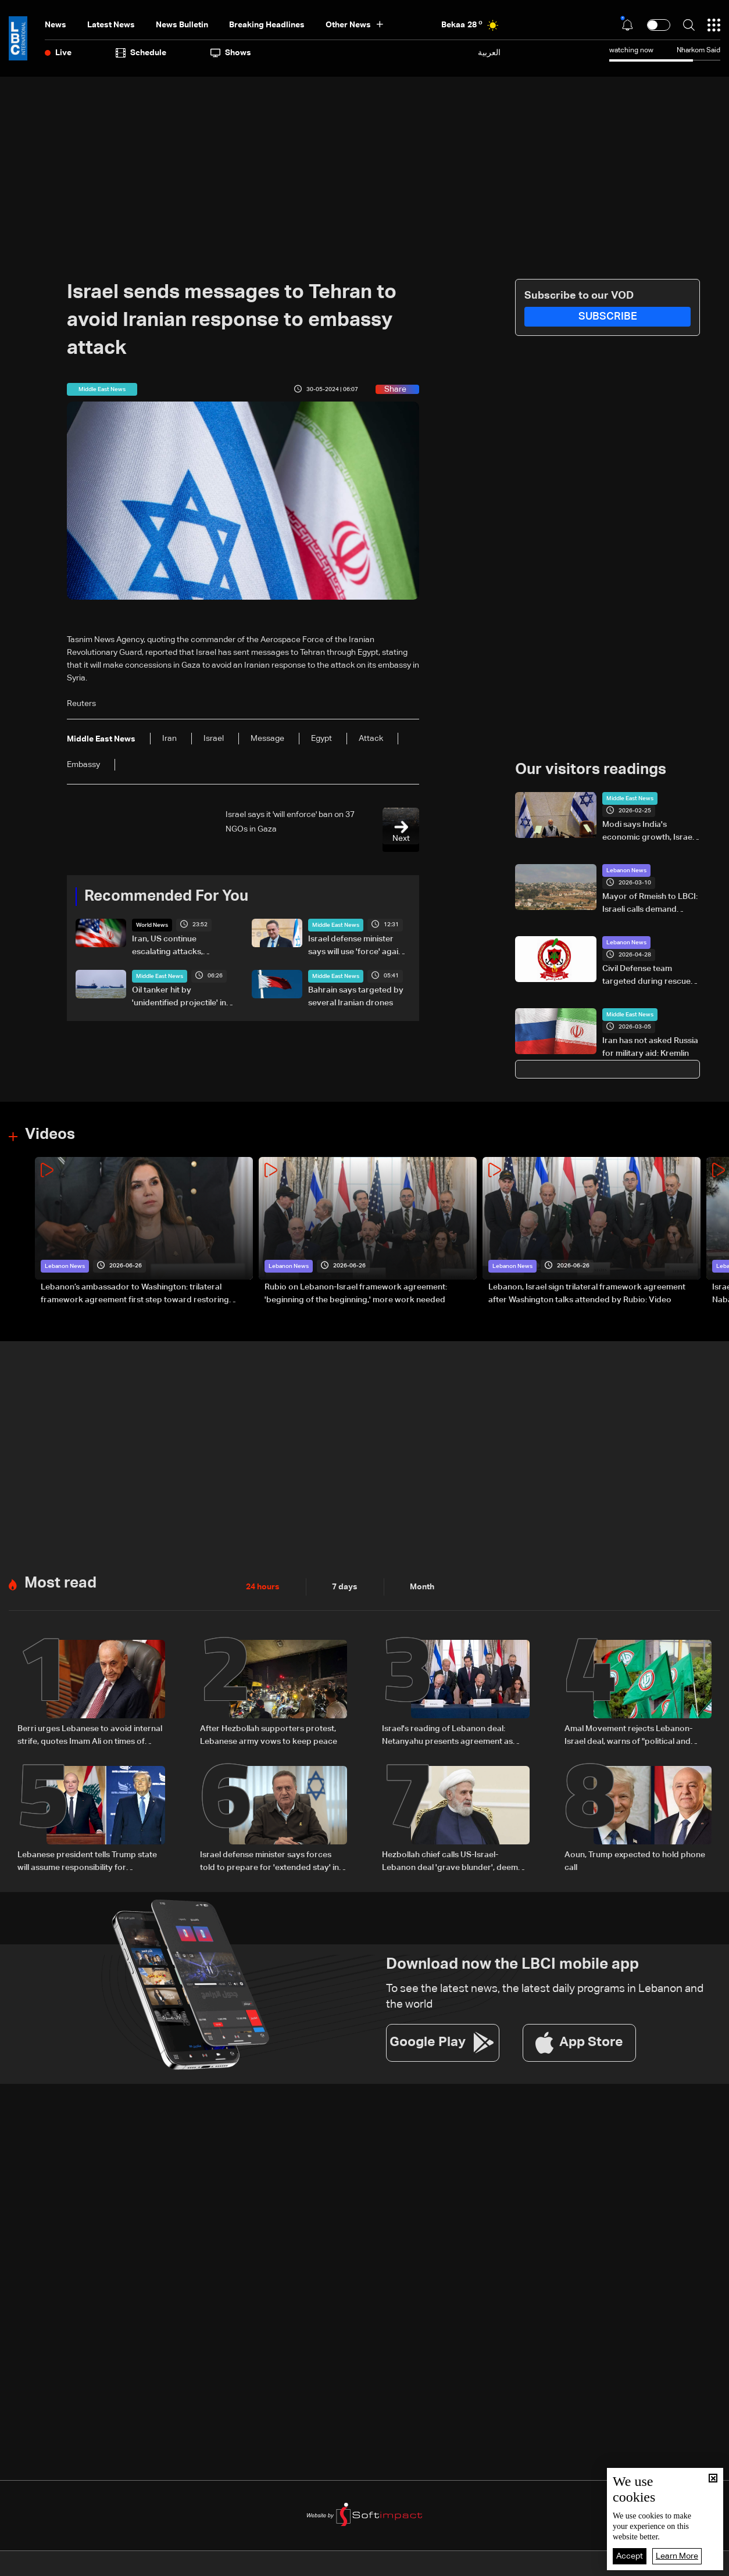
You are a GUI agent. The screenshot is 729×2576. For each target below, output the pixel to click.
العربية (489, 52)
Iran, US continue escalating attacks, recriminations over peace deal (182, 946)
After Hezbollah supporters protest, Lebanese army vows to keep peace (268, 1735)
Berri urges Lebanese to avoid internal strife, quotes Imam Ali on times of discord (89, 1736)
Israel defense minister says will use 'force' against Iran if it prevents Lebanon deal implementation (359, 946)
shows (230, 52)
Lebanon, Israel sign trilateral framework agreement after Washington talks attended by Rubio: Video (586, 1293)
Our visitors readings (590, 770)
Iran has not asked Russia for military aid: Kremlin (650, 1047)
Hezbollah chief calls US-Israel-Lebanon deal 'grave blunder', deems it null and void (455, 1862)
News (55, 25)
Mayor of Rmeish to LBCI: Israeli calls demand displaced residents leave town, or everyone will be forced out (650, 904)
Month (422, 1587)
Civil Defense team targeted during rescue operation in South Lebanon (646, 976)
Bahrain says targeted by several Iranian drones (355, 996)
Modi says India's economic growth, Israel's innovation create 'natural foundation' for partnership (651, 832)
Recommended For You (166, 896)
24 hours (263, 1587)
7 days (345, 1587)
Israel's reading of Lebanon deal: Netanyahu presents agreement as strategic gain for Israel (447, 1736)
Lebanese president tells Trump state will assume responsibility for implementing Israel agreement (87, 1862)
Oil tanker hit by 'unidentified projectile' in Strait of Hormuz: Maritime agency (181, 997)
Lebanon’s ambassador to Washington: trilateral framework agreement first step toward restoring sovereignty (135, 1294)
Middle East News (335, 925)
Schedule (141, 52)
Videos (50, 1134)
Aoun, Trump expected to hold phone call (634, 1861)
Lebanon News (626, 870)
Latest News (111, 25)
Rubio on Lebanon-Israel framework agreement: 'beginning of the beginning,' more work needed (356, 1293)
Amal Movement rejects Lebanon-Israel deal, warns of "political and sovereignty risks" (628, 1736)
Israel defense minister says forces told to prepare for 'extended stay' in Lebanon (269, 1862)
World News (152, 925)
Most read (60, 1583)
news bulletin (182, 25)
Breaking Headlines (267, 25)
